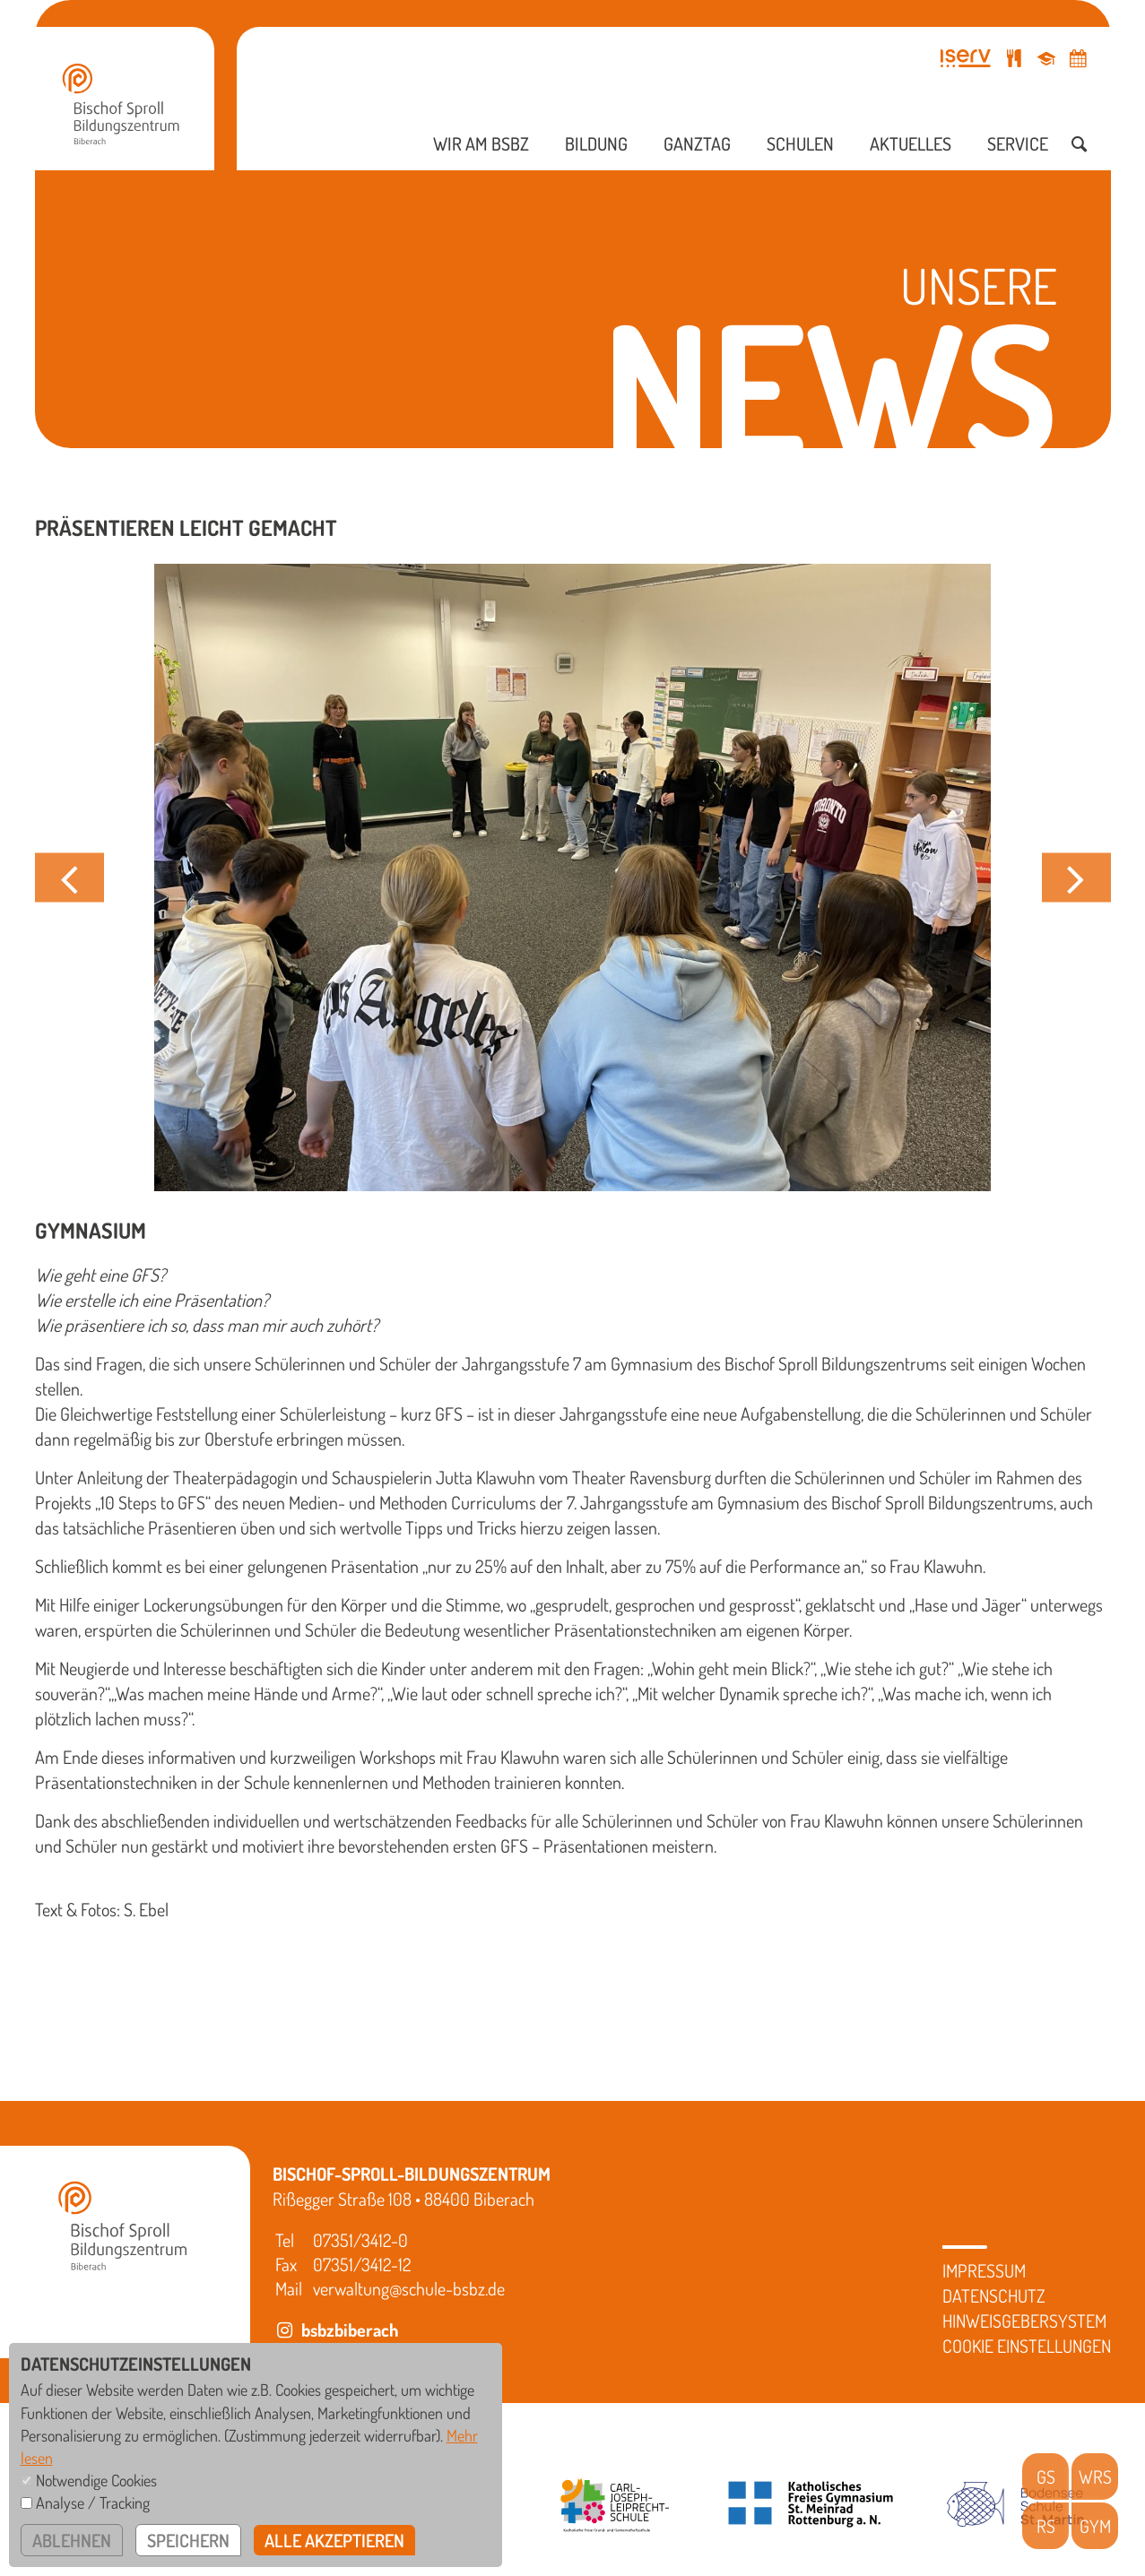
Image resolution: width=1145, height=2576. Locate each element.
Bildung (596, 143)
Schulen (800, 143)
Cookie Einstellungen (1026, 2345)
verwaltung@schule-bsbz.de (409, 2288)
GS (1046, 2476)
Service (1017, 143)
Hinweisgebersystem (1024, 2320)
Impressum (984, 2270)
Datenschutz (993, 2295)
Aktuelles (910, 143)
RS (1046, 2525)
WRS (1095, 2476)
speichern (188, 2540)
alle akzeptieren (334, 2540)
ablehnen (71, 2540)
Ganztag (697, 143)
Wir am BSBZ (481, 143)
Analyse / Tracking (93, 2502)
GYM (1095, 2525)
